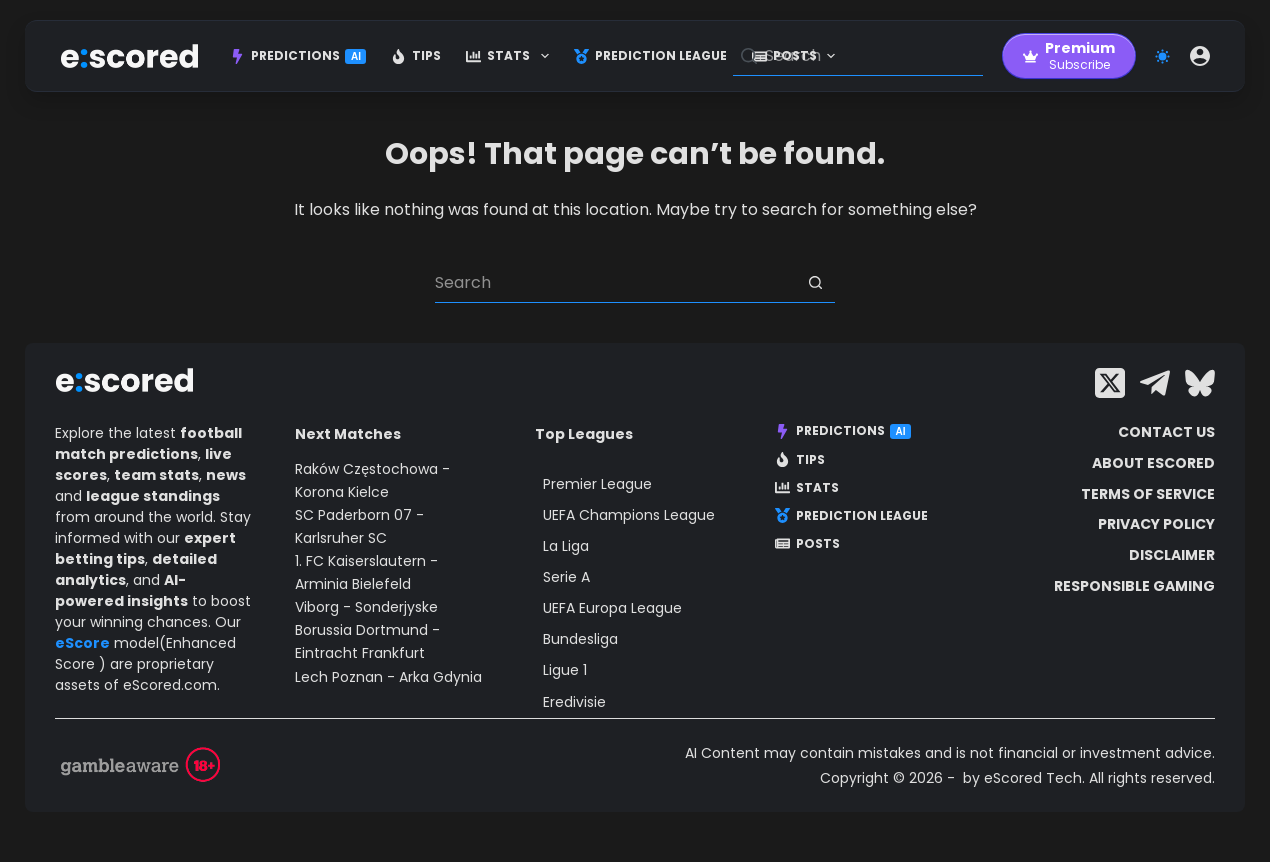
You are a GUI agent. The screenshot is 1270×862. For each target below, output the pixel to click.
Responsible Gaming (1134, 586)
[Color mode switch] (1162, 56)
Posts (807, 544)
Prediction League (650, 55)
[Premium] (1069, 56)
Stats (511, 56)
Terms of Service (1148, 494)
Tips (416, 55)
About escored (1153, 463)
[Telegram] (1155, 383)
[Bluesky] (1200, 383)
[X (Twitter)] (1110, 383)
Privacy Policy (1156, 524)
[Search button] (815, 283)
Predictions (298, 55)
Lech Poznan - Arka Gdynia (388, 677)
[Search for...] (615, 283)
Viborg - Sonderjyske (366, 607)
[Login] (1200, 56)
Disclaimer (1172, 555)
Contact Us (1166, 432)
